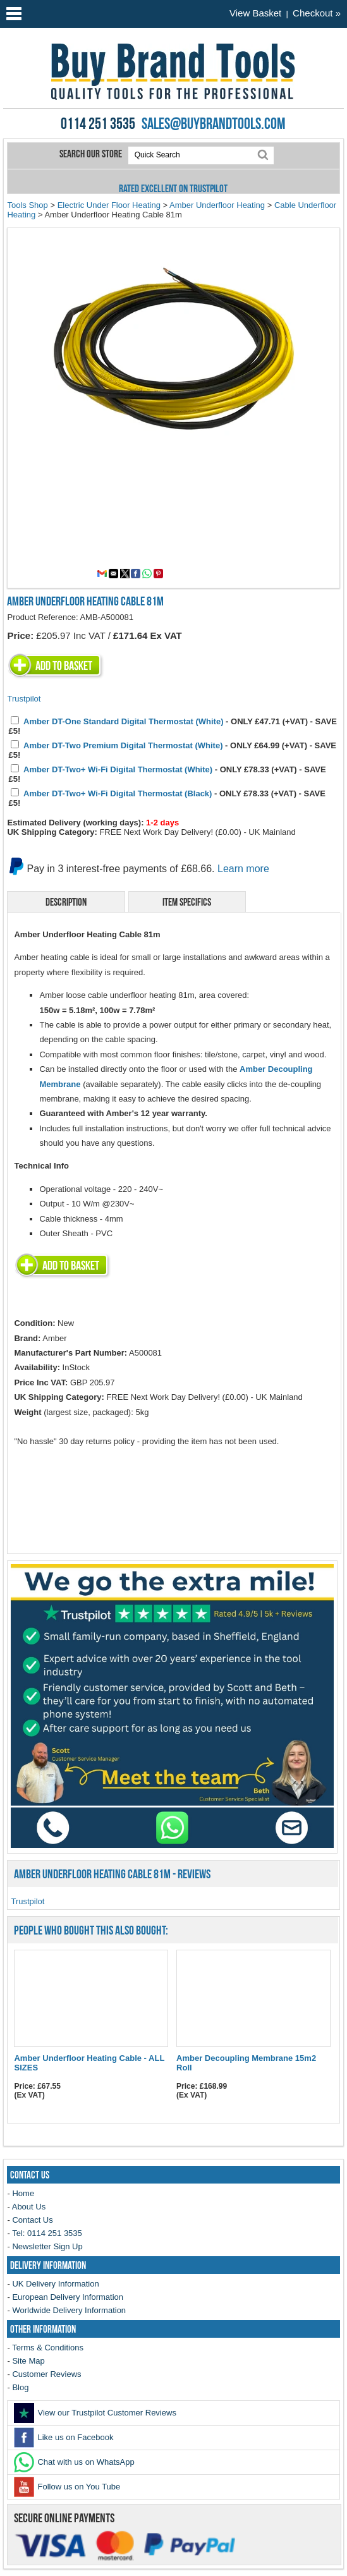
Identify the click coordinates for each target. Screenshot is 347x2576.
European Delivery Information (67, 2297)
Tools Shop (27, 205)
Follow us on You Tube (67, 2486)
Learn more (243, 868)
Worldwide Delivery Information (69, 2310)
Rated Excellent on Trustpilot (173, 188)
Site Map (28, 2361)
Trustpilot (23, 698)
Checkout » (317, 13)
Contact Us (32, 2220)
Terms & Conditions (47, 2347)
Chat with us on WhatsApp (74, 2462)
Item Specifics (186, 902)
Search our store (91, 153)
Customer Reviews (46, 2374)
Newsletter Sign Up (47, 2246)
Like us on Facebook (63, 2437)
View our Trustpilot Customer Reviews (95, 2412)
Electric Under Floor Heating (109, 205)
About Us (29, 2206)
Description (66, 902)
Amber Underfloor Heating (217, 205)
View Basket (255, 13)
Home (23, 2193)
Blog (20, 2387)
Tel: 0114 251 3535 (47, 2233)
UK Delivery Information (55, 2283)
